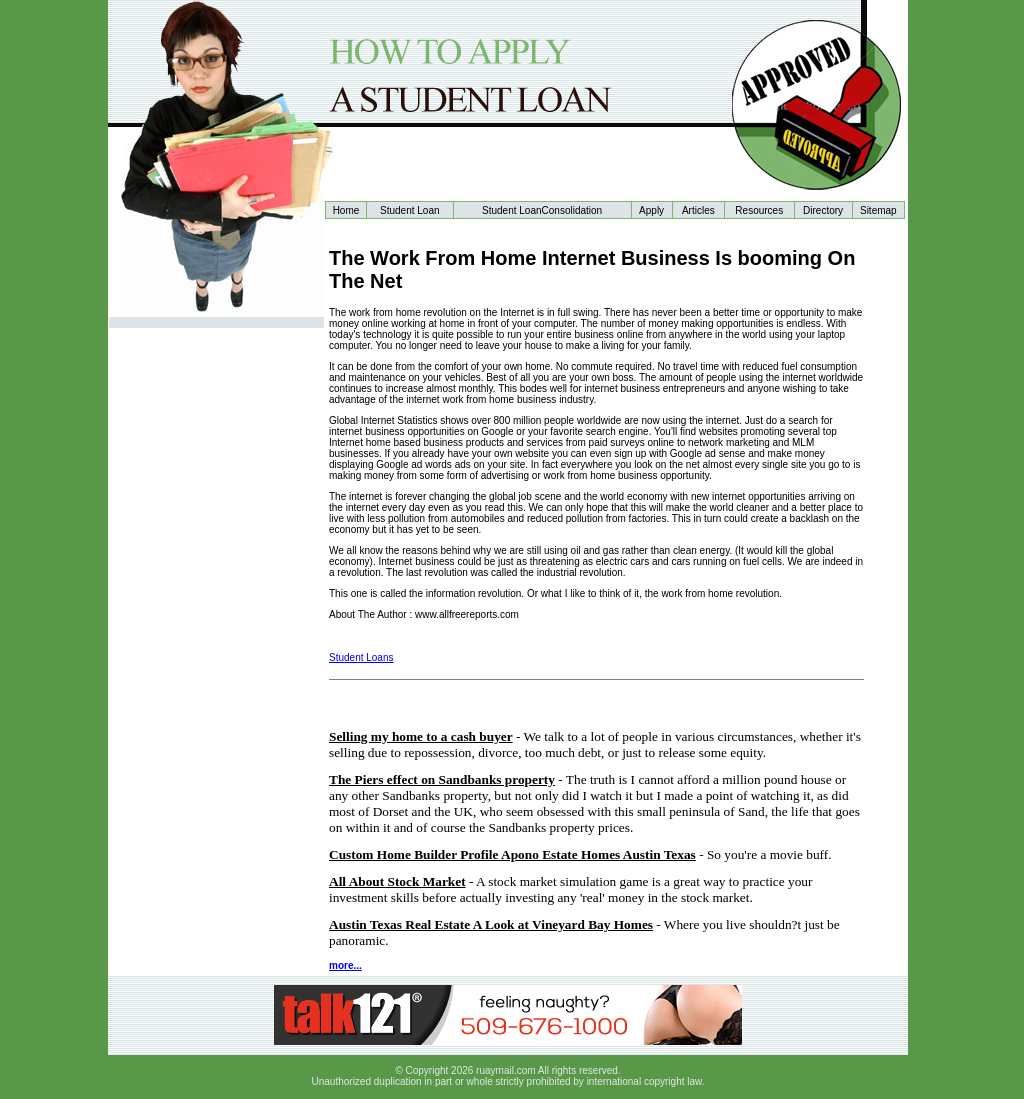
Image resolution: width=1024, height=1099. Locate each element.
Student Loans (361, 657)
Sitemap (878, 210)
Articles (698, 210)
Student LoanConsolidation (542, 210)
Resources (759, 210)
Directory (823, 210)
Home (346, 210)
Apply (651, 210)
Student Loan (410, 210)
